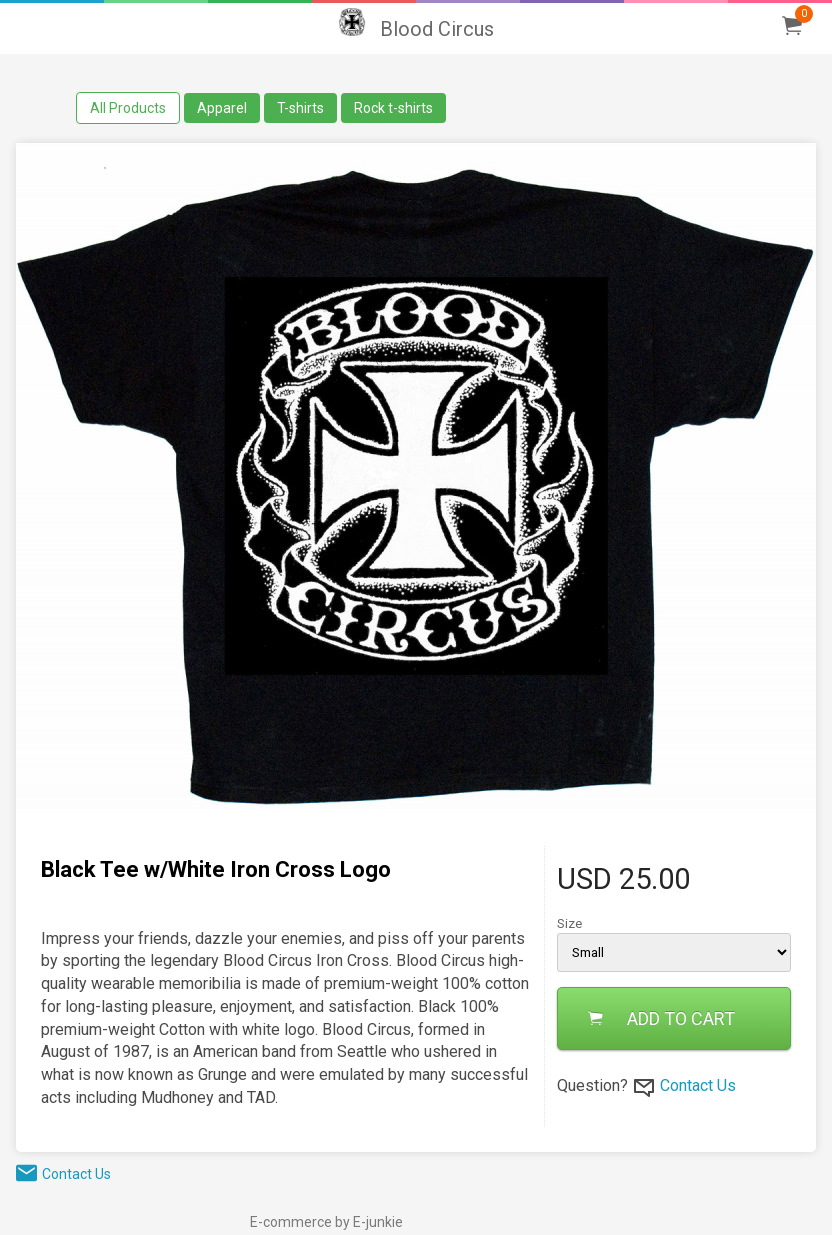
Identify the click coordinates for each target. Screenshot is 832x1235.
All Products (128, 108)
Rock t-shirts (393, 108)
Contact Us (698, 1085)
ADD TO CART (661, 1018)
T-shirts (300, 108)
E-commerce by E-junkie (326, 1222)
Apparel (222, 108)
